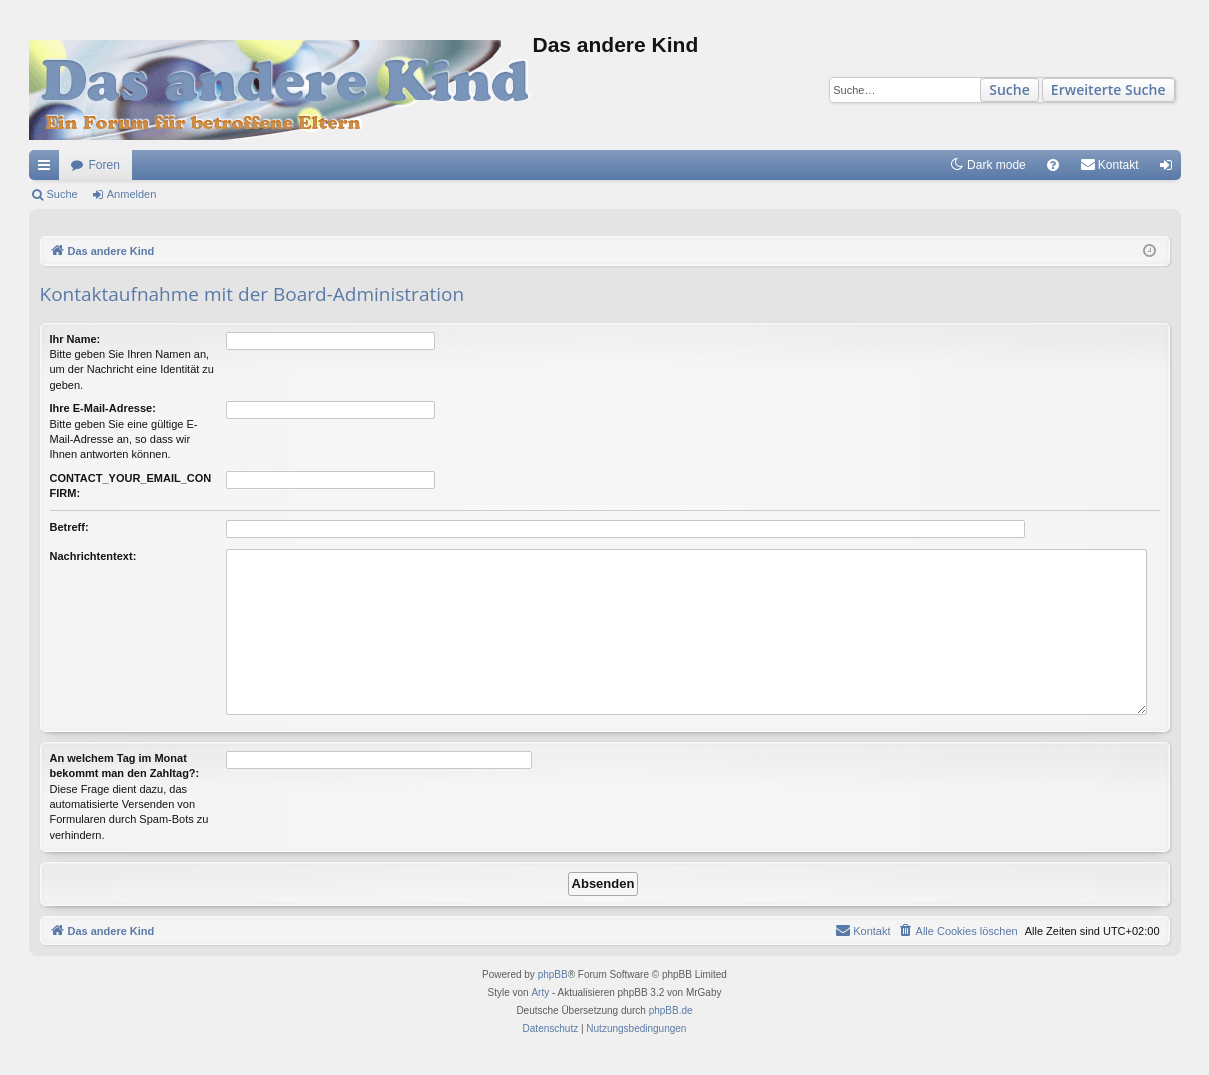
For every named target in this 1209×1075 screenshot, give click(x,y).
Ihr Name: (75, 339)
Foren (104, 165)
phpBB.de (671, 1010)
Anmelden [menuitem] (1169, 169)
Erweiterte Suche (1108, 89)
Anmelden (132, 194)
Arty (540, 992)
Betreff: (69, 527)
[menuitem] (1053, 165)
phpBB (553, 974)
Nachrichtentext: (93, 556)
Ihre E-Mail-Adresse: (103, 408)
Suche (1009, 89)
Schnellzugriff (48, 169)
